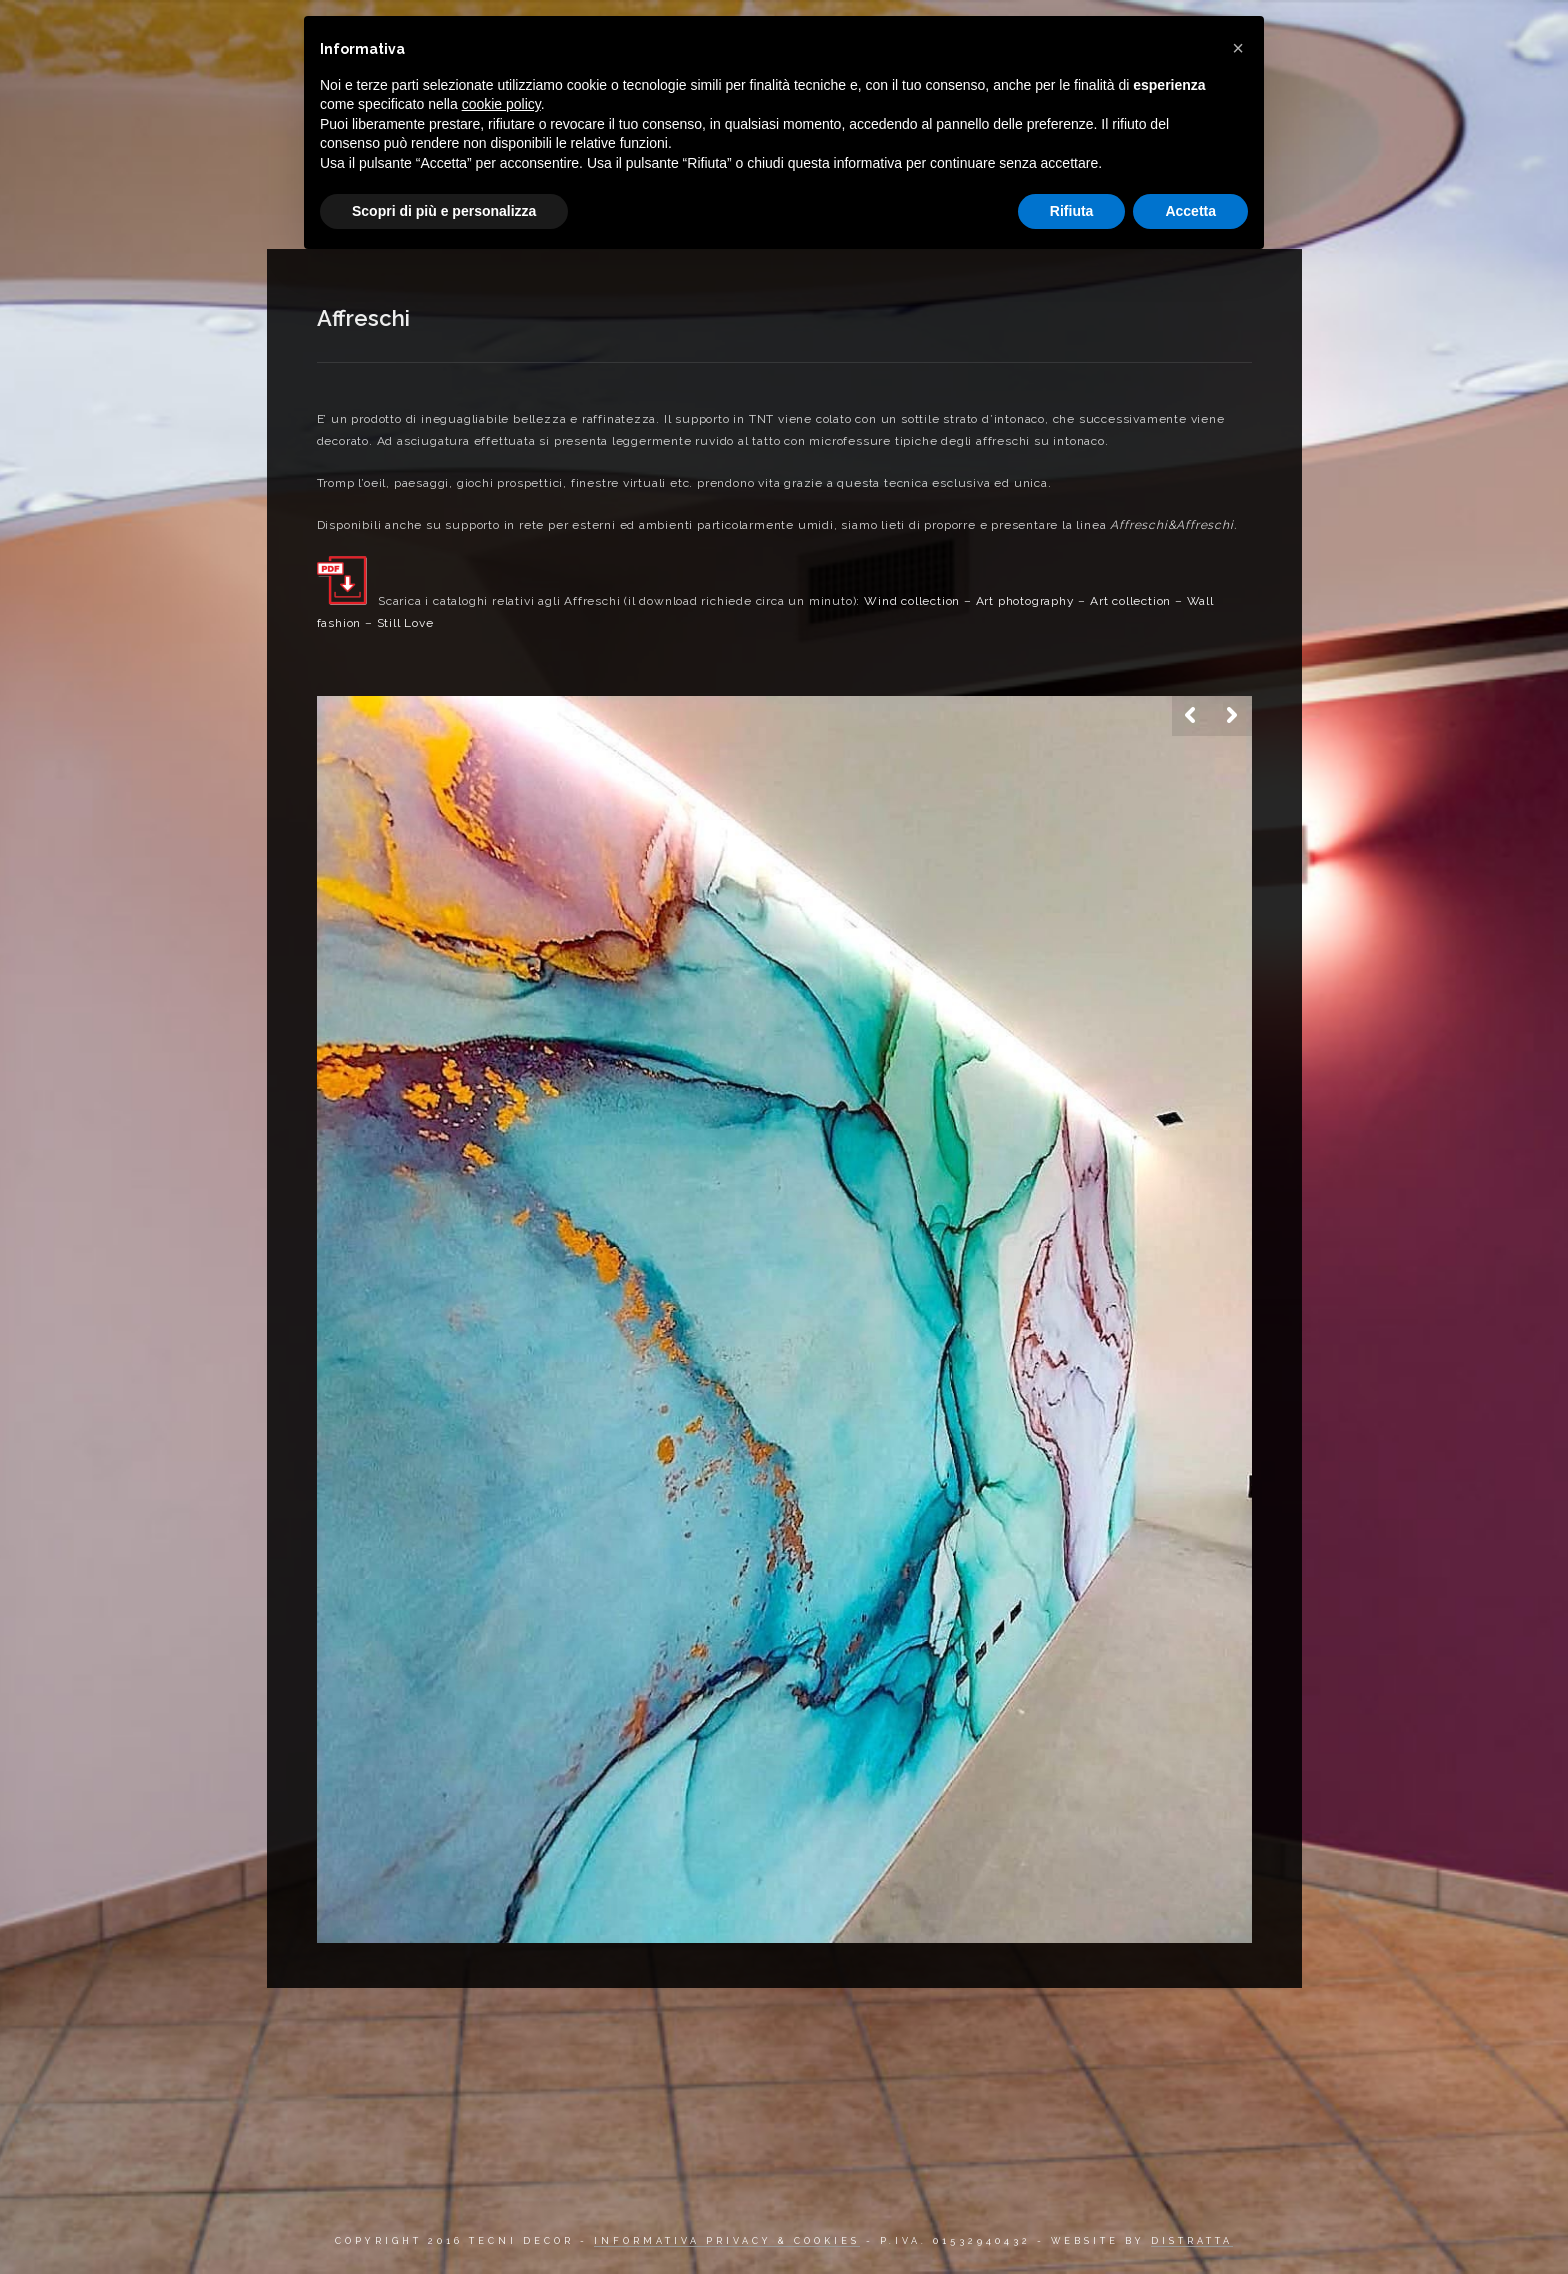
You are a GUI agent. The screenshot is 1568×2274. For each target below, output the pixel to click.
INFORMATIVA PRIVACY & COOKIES (727, 2241)
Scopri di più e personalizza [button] (444, 211)
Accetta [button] (1190, 211)
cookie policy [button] (501, 104)
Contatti (1283, 34)
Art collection (1130, 601)
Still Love (405, 623)
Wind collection (912, 601)
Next (1232, 716)
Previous (1192, 716)
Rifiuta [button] (1072, 211)
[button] (1238, 48)
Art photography (1025, 601)
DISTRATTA (1192, 2241)
